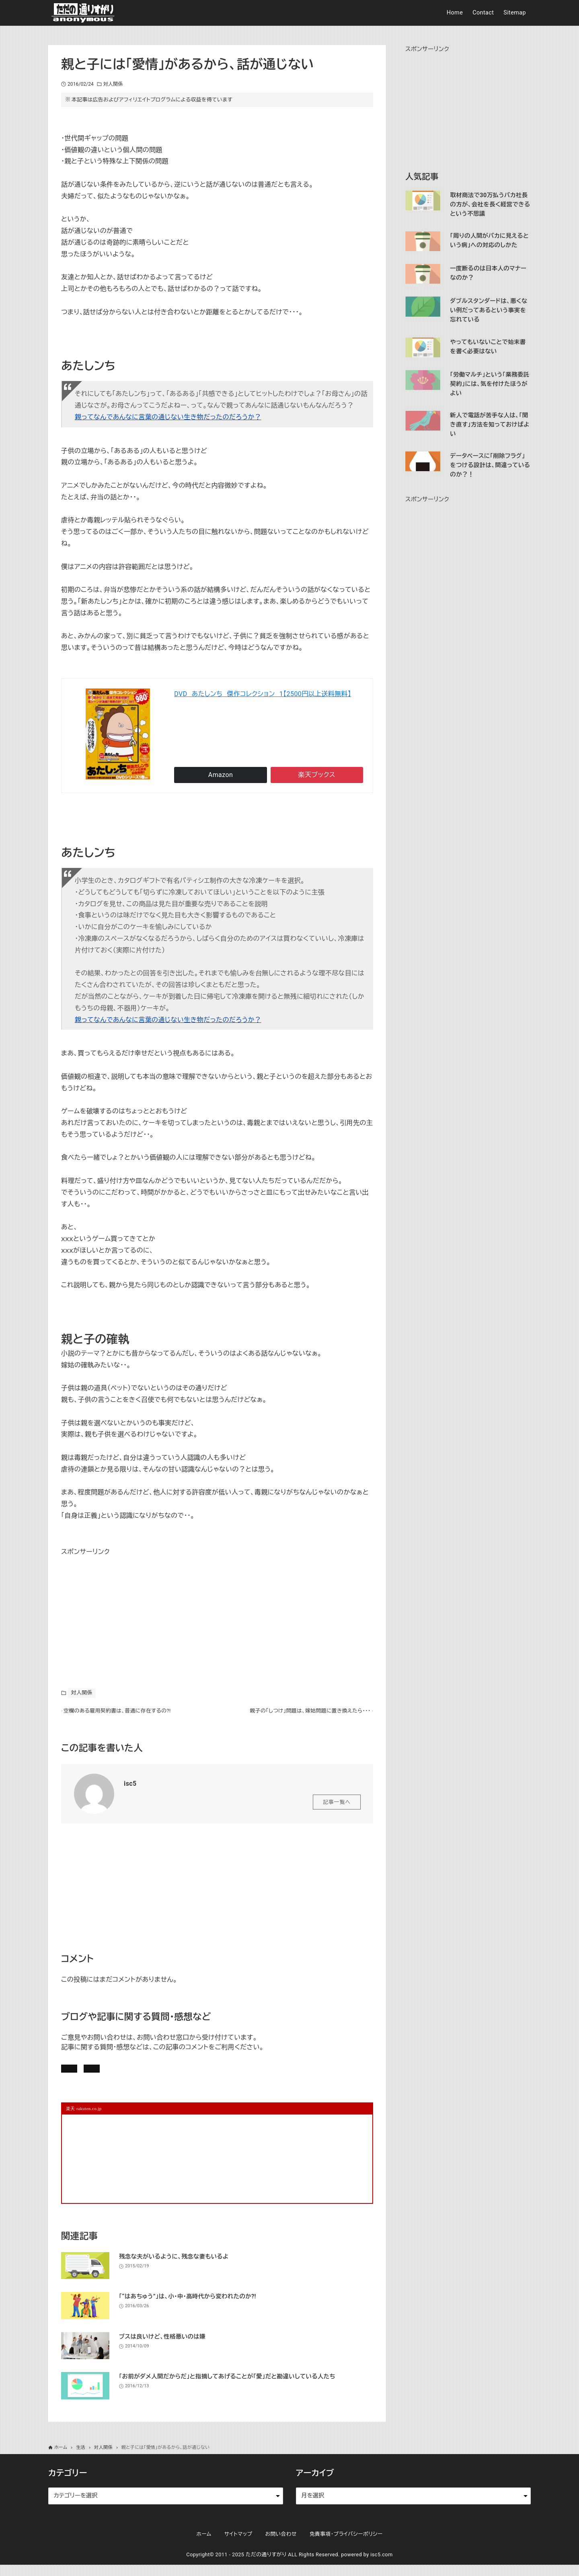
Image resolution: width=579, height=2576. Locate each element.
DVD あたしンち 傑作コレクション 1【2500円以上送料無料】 (262, 694)
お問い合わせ (172, 2075)
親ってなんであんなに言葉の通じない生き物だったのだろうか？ (168, 417)
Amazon (220, 775)
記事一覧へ (337, 1806)
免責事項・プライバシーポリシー (346, 2545)
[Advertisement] (121, 1608)
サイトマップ (238, 2545)
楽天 (317, 775)
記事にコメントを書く (99, 2075)
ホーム (203, 2545)
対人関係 (113, 84)
